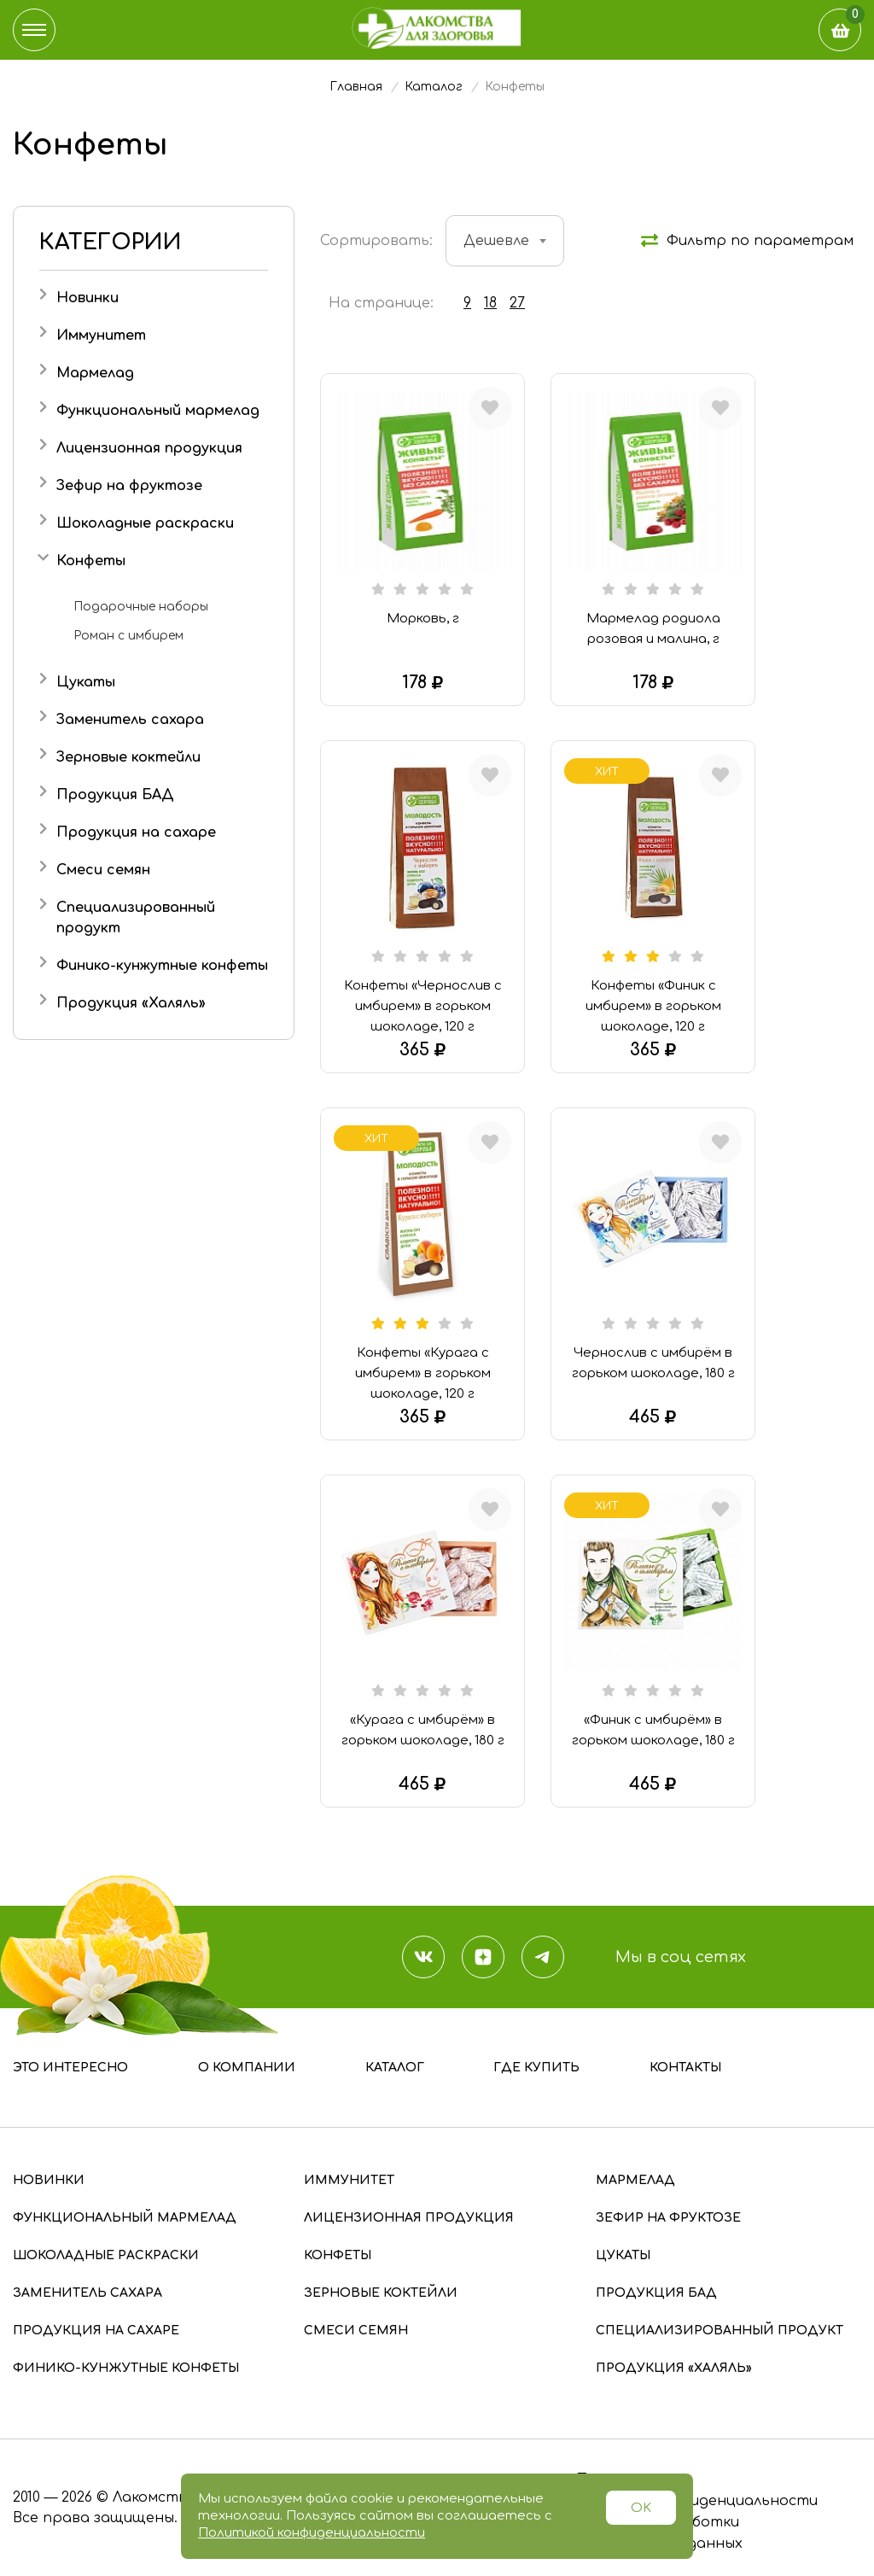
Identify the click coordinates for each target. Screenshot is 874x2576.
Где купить (536, 2067)
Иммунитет (101, 335)
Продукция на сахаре (136, 832)
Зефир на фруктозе (129, 486)
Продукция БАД (115, 795)
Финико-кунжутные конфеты (162, 965)
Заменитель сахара (130, 719)
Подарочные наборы (140, 606)
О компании (246, 2067)
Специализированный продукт (719, 2330)
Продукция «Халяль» (131, 1003)
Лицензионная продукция (149, 448)
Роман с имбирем (128, 635)
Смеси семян (103, 870)
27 (517, 303)
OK (641, 2508)
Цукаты (85, 682)
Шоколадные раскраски (145, 523)
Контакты (685, 2067)
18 (490, 303)
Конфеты (90, 561)
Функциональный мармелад (157, 410)
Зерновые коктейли (128, 757)
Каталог (394, 2067)
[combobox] (505, 240)
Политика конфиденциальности (696, 2501)
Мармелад (95, 373)
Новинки (87, 298)
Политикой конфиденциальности (311, 2533)
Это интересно (70, 2067)
